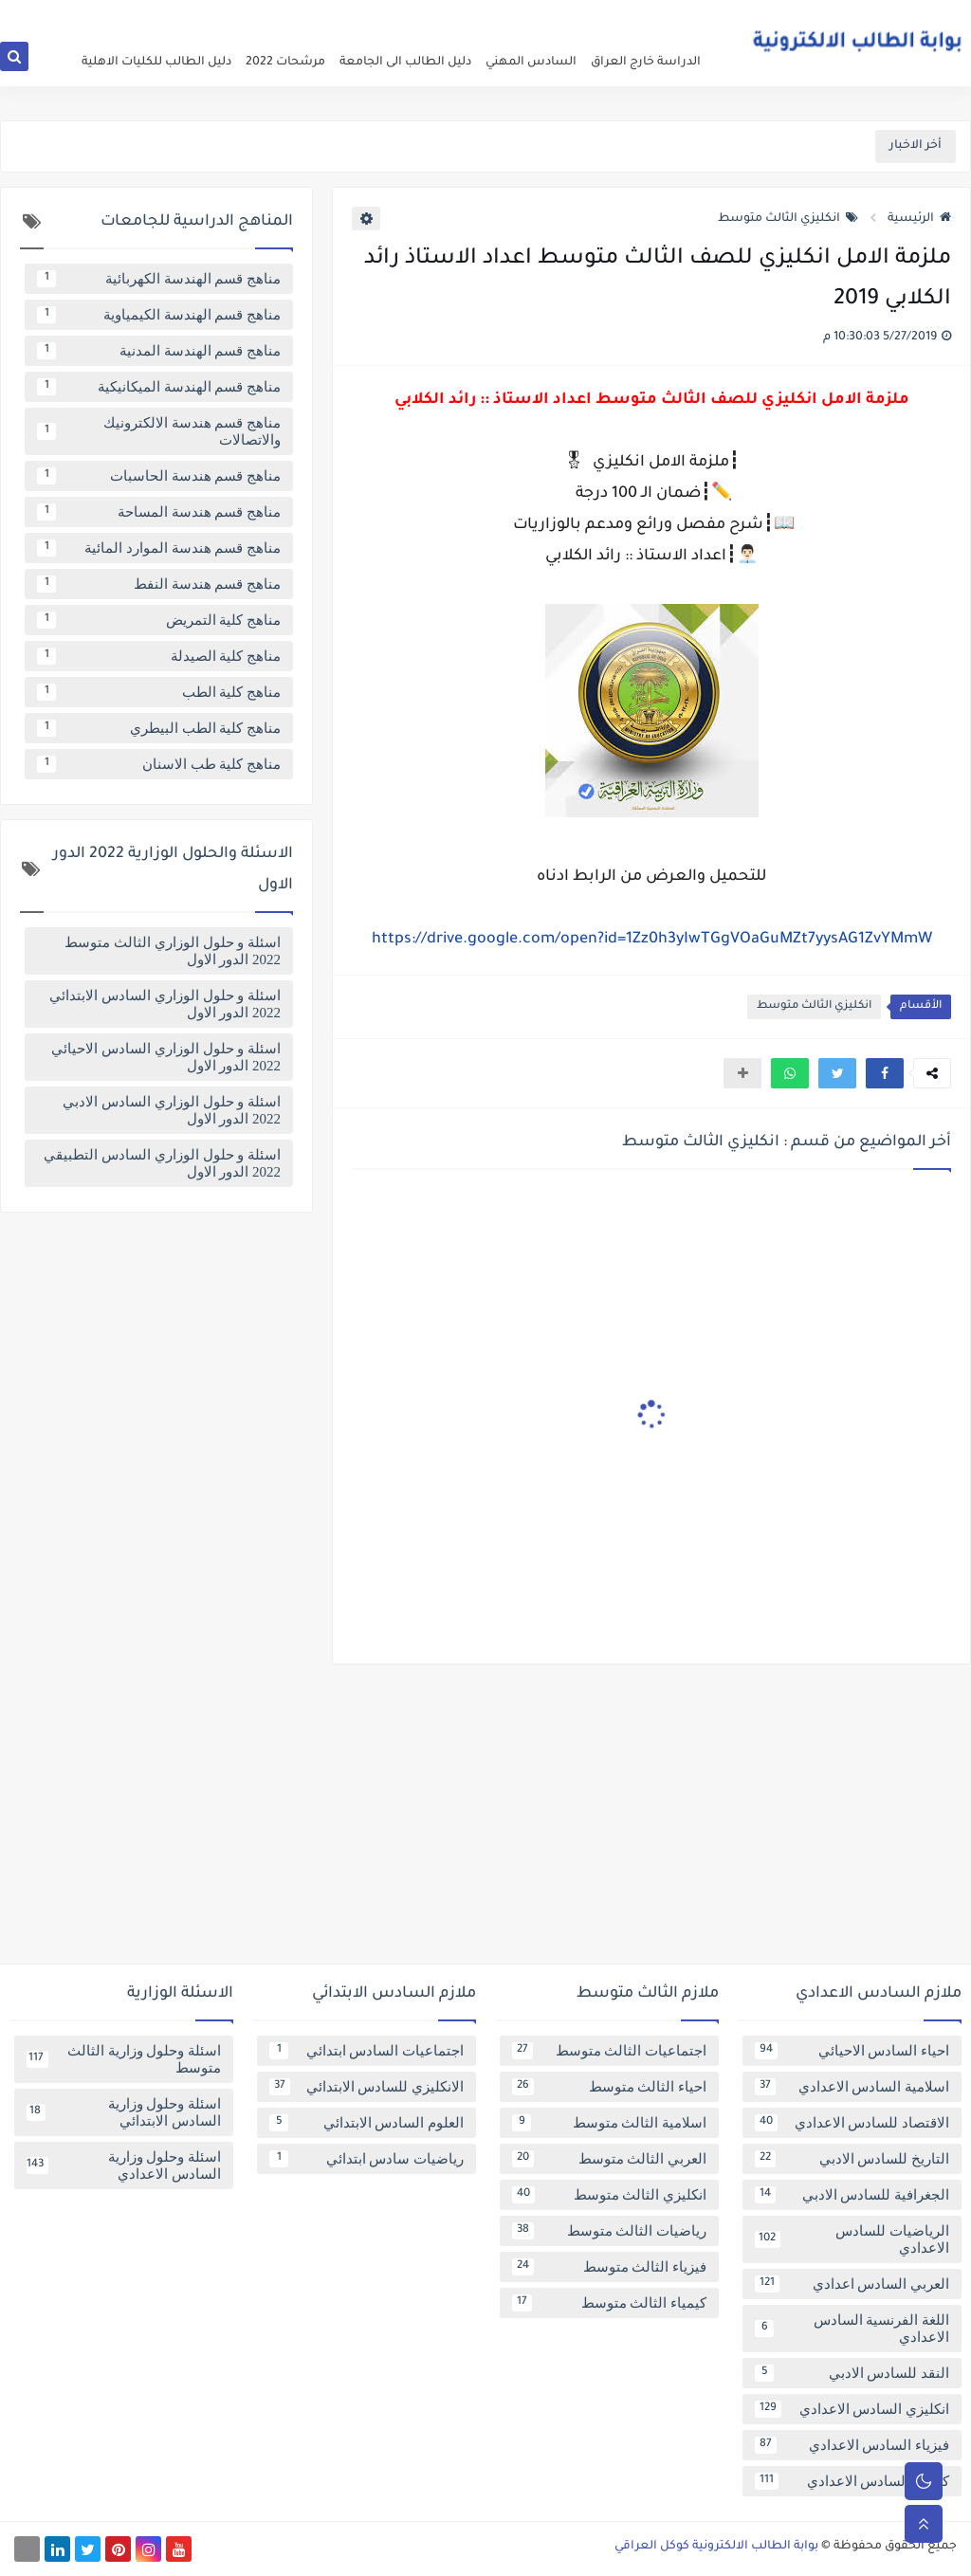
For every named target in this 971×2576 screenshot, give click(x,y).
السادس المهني (531, 62)
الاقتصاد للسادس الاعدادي (852, 2122)
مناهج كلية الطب (159, 692)
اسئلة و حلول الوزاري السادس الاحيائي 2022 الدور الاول (166, 1057)
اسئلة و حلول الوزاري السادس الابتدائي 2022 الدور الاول (165, 1004)
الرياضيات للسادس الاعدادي (852, 2239)
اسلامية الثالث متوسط (609, 2122)
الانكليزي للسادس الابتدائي (366, 2086)
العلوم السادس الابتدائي (366, 2122)
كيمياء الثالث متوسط (609, 2302)
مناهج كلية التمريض (159, 620)
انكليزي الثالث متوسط (788, 219)
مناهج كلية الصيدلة (159, 656)
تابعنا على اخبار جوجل (372, 15)
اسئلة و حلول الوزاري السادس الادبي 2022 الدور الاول (172, 1110)
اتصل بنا (452, 15)
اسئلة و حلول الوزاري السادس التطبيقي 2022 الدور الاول (162, 1163)
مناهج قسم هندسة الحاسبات (159, 475)
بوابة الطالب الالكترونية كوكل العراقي (716, 2546)
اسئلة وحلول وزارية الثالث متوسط (124, 2059)
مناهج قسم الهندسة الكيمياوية (159, 314)
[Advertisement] (485, 1821)
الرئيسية (919, 219)
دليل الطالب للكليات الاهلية (156, 62)
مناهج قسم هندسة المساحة (159, 512)
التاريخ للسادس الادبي (852, 2158)
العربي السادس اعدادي (852, 2284)
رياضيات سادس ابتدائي (366, 2158)
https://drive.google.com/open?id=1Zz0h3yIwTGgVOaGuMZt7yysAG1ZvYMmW (652, 939)
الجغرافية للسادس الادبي (852, 2194)
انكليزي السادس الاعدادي (852, 2409)
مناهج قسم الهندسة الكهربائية (159, 278)
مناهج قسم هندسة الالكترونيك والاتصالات (159, 431)
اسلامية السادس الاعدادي (852, 2086)
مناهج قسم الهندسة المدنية (159, 350)
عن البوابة (686, 15)
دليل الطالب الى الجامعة (405, 62)
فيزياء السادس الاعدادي (852, 2445)
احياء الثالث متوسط (609, 2086)
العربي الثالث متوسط (609, 2158)
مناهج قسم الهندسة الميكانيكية (159, 386)
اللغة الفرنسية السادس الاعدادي (852, 2328)
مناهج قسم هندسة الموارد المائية (159, 548)
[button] (885, 1073)
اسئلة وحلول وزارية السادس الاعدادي (124, 2165)
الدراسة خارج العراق (646, 62)
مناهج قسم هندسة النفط (159, 584)
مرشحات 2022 (285, 62)
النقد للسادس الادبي (852, 2373)
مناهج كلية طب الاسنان (159, 764)
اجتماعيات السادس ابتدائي (366, 2050)
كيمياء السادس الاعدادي (852, 2481)
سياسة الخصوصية (607, 15)
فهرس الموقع (518, 15)
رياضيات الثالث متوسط (609, 2230)
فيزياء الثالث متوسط (609, 2266)
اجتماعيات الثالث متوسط (609, 2050)
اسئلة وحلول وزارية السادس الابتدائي (124, 2112)
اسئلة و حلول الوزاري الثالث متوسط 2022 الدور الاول (172, 951)
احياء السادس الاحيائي (852, 2050)
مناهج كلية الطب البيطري (159, 728)
